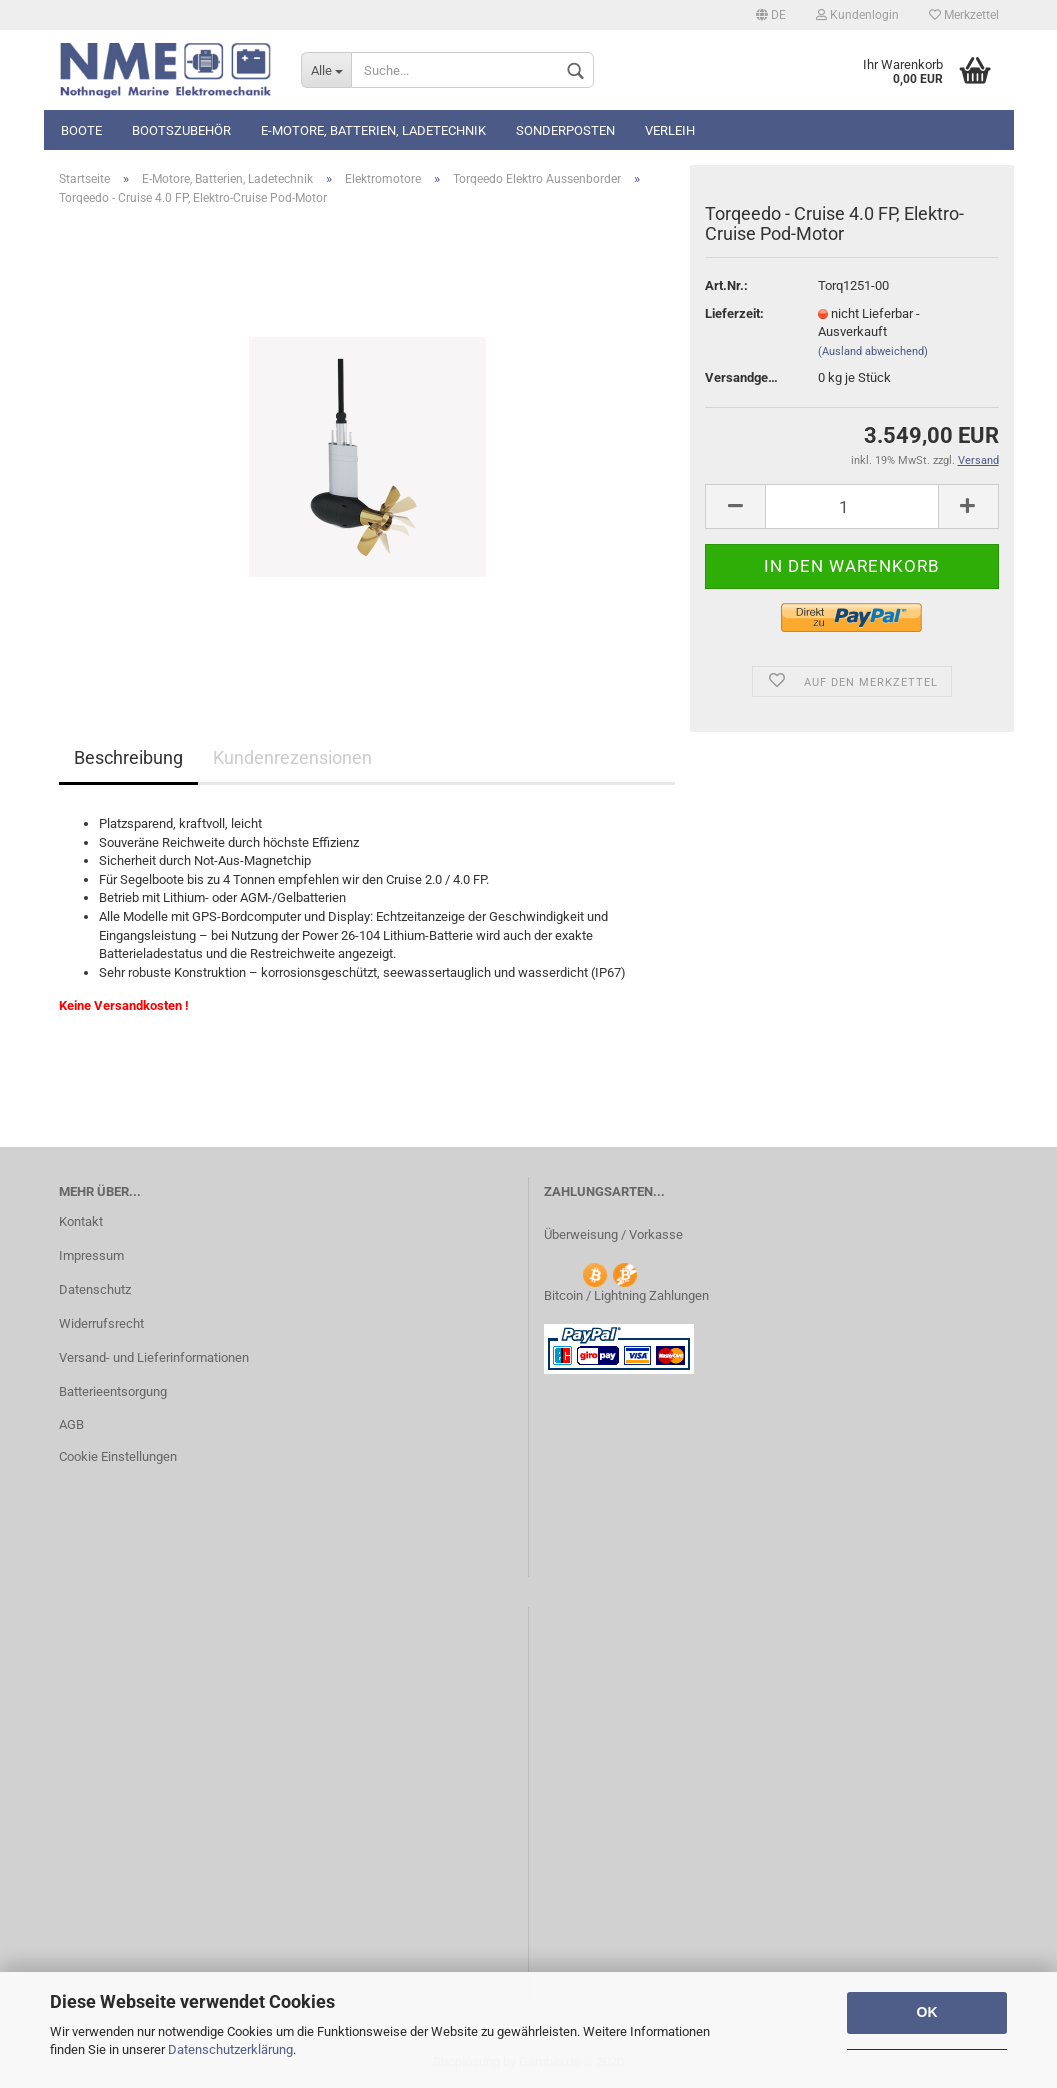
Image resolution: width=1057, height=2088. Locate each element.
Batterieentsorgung (113, 1391)
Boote (81, 130)
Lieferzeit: (734, 313)
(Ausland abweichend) (873, 351)
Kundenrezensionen (292, 757)
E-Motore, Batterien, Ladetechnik (373, 130)
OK (927, 2012)
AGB (71, 1424)
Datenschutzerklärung (230, 2049)
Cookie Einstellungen (118, 1456)
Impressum (91, 1255)
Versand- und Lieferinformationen (154, 1357)
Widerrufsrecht (101, 1323)
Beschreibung (128, 757)
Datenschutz (95, 1289)
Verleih (670, 130)
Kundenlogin (857, 15)
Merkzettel (964, 15)
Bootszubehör (181, 130)
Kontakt (81, 1221)
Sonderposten (565, 130)
